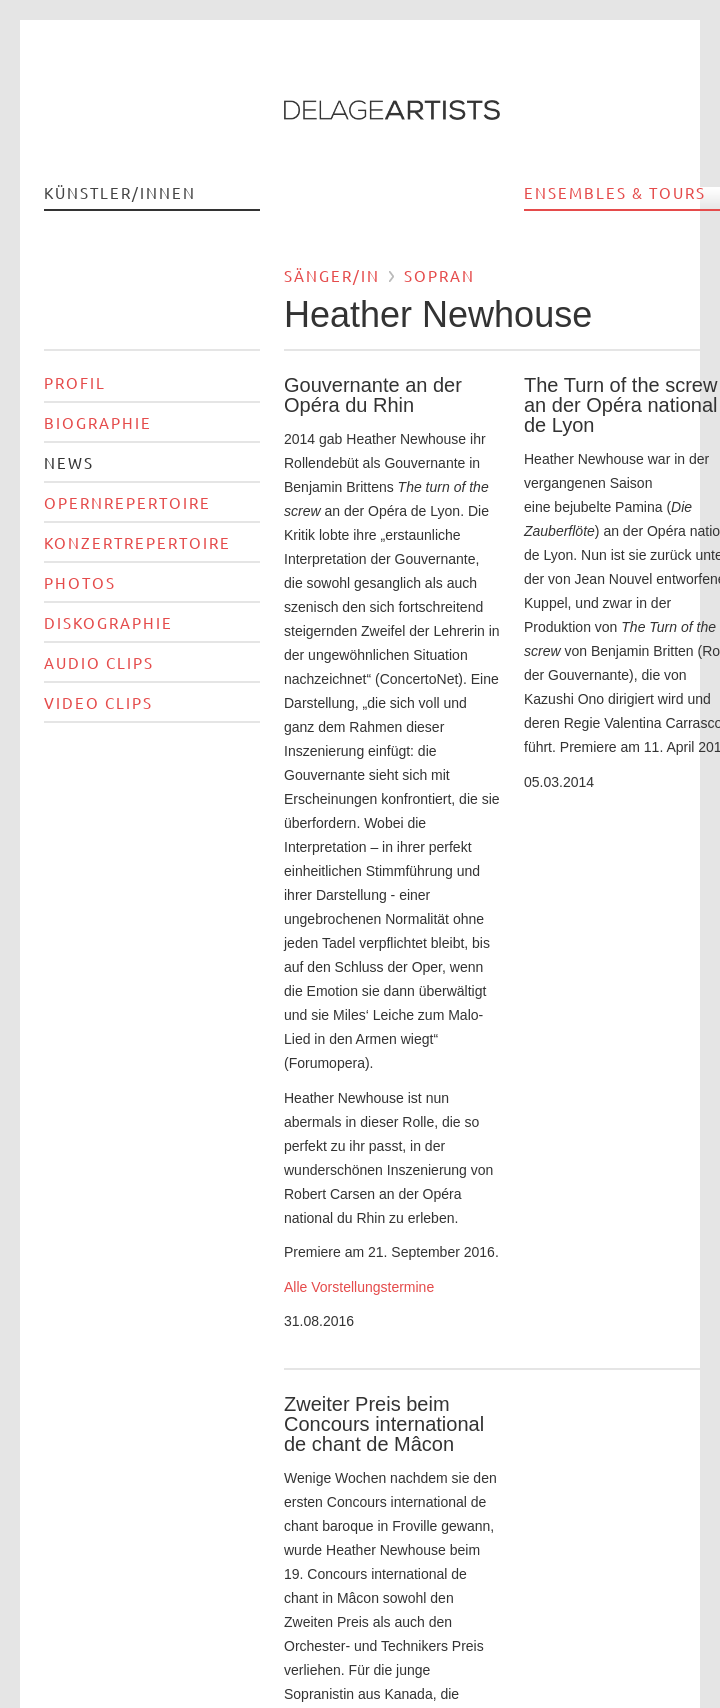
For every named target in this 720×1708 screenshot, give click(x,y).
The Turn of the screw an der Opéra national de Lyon (620, 405)
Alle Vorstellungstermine (361, 1287)
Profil (75, 382)
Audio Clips (99, 662)
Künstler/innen (120, 192)
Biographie (98, 422)
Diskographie (108, 622)
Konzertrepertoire (137, 542)
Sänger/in (332, 275)
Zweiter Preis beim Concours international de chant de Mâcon (384, 1424)
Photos (80, 582)
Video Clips (98, 702)
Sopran (439, 275)
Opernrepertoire (127, 502)
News (69, 462)
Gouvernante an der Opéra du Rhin (373, 395)
